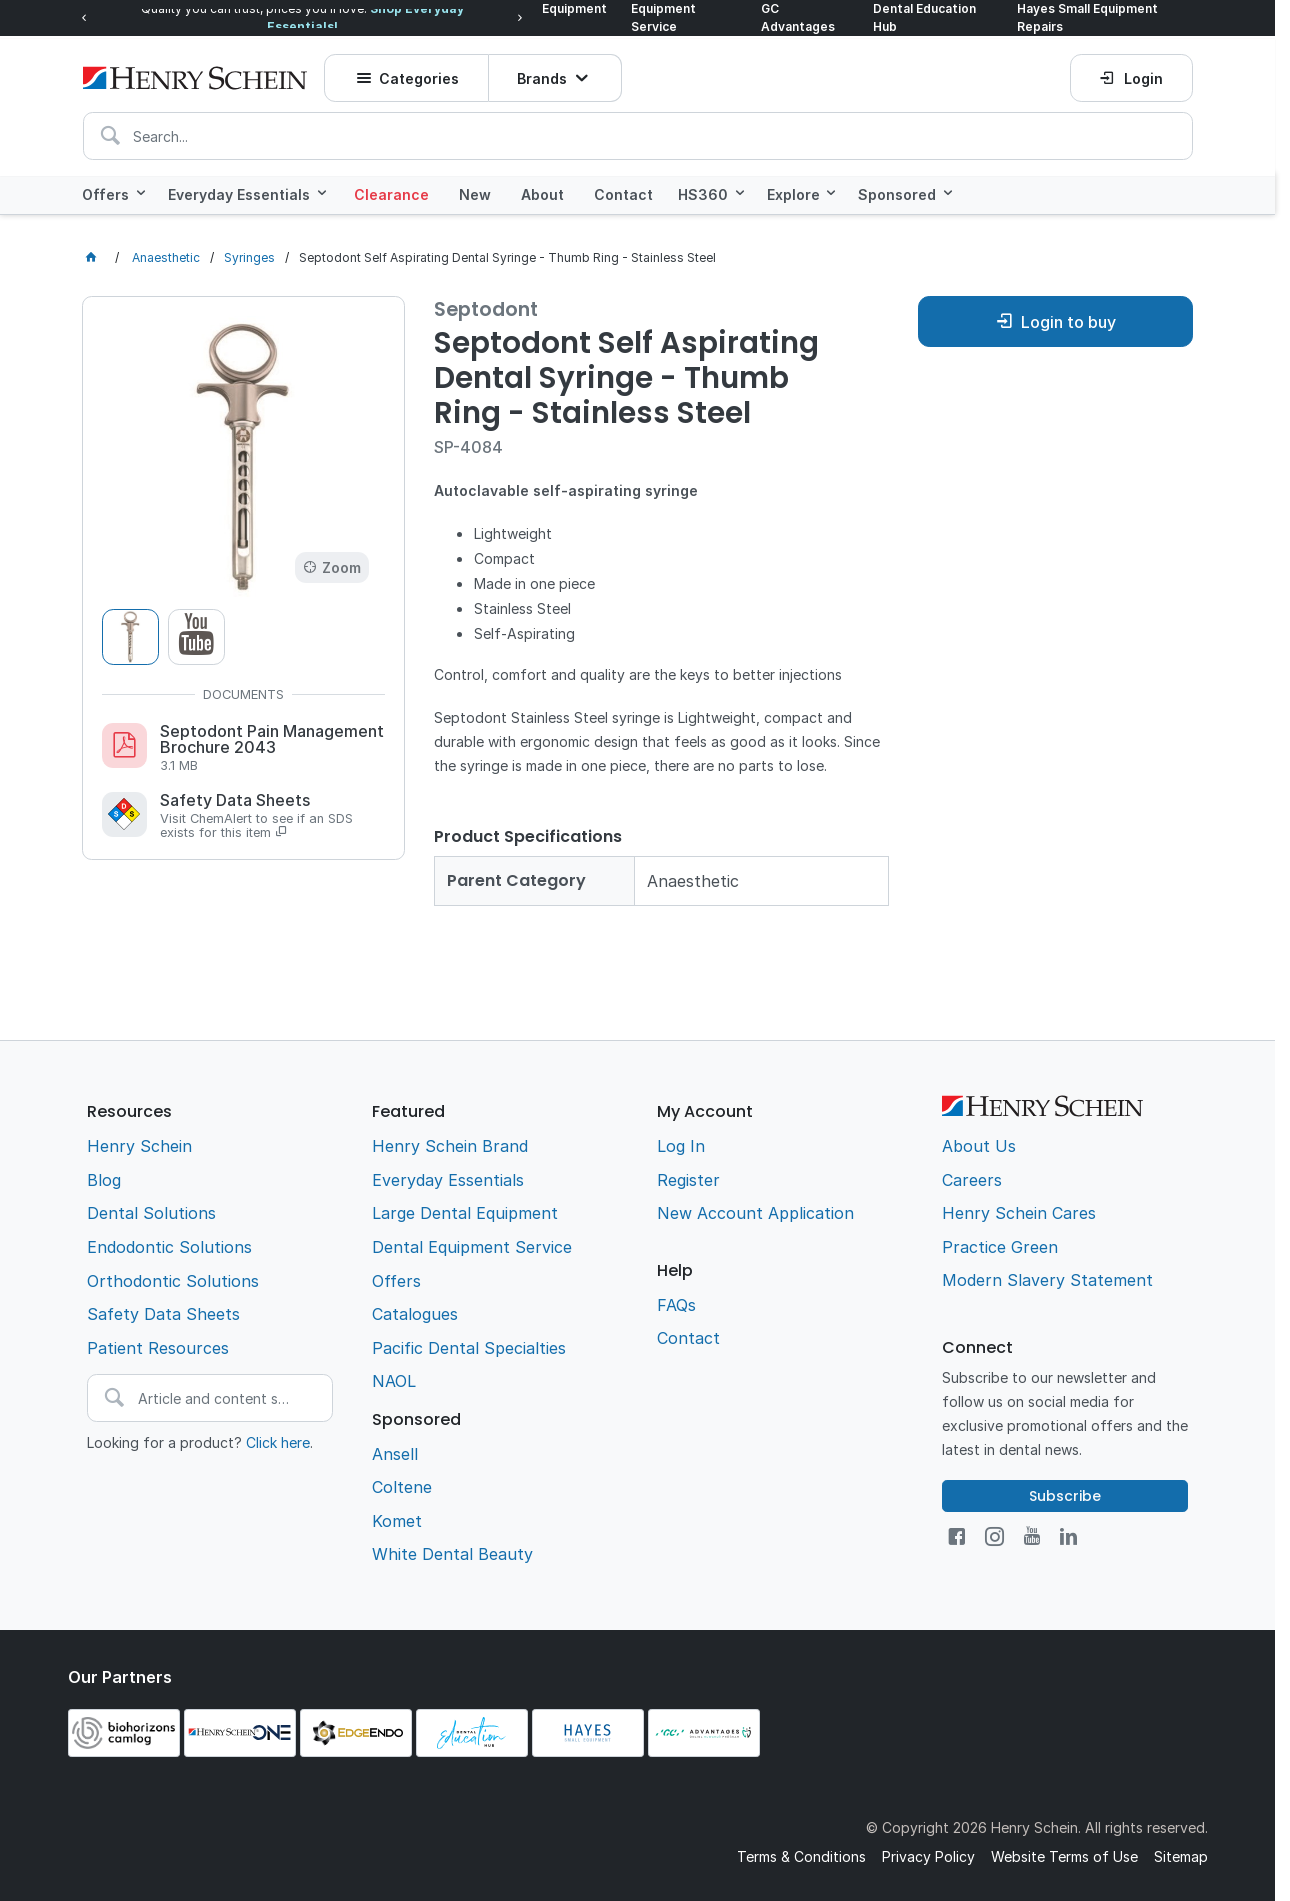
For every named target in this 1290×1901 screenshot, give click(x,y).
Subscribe (1065, 1494)
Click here (278, 1440)
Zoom (341, 566)
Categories (419, 74)
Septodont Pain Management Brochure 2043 (272, 747)
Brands (543, 74)
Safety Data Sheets (272, 815)
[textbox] (638, 132)
